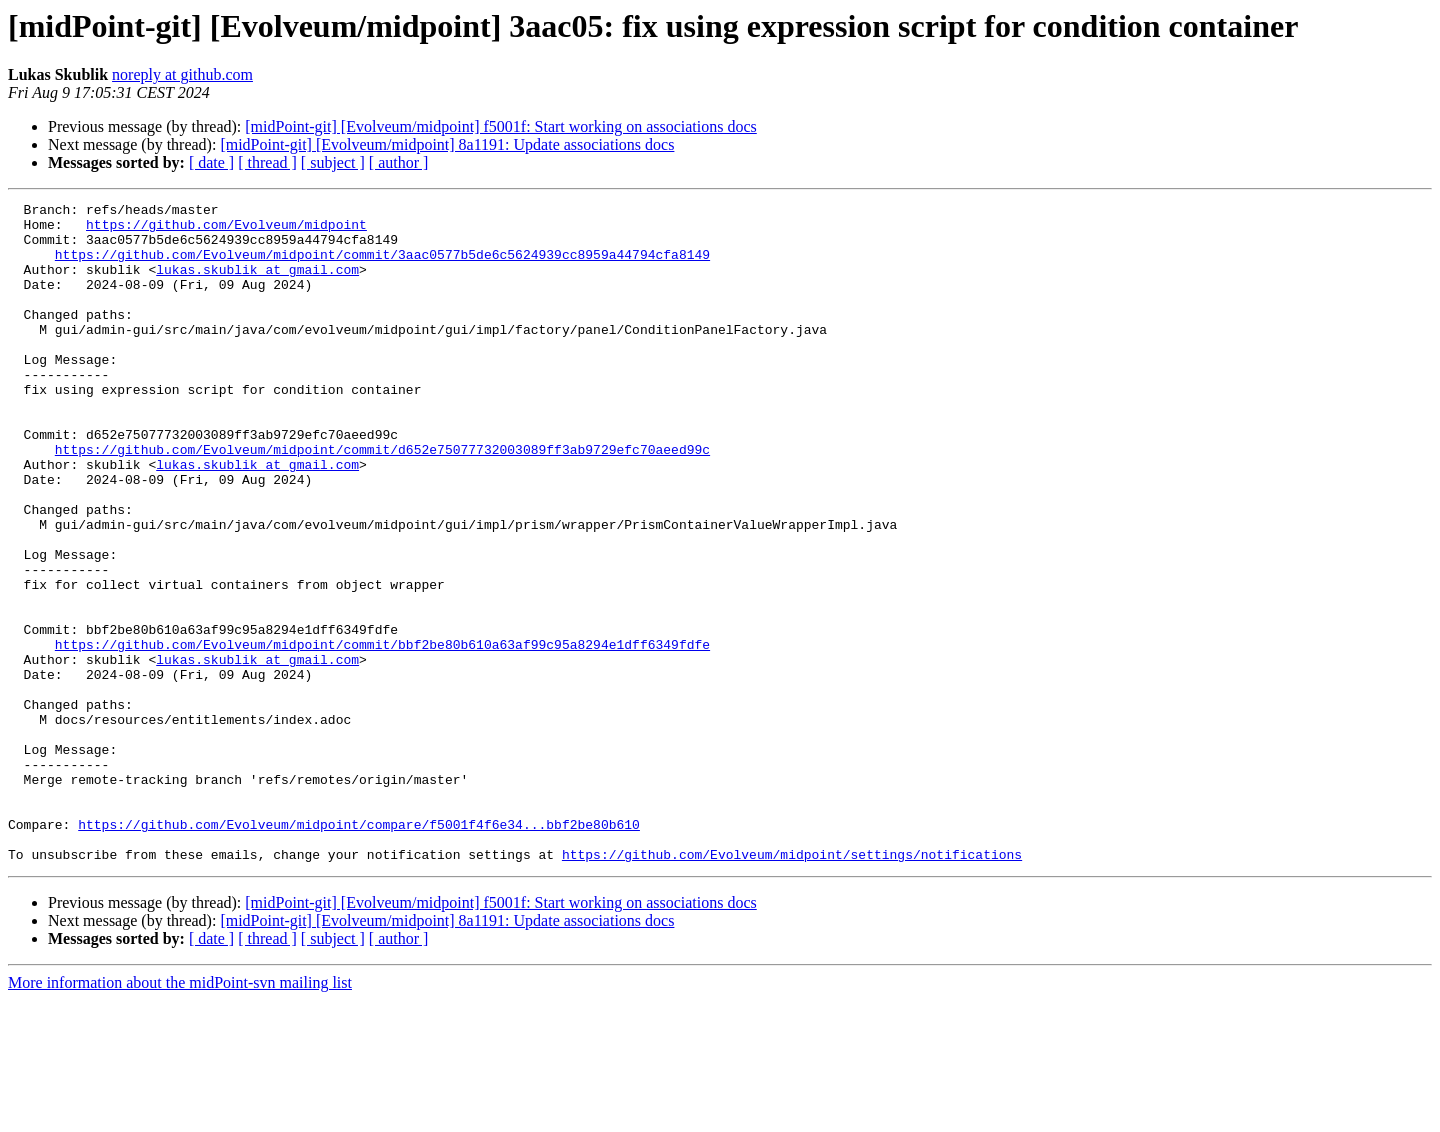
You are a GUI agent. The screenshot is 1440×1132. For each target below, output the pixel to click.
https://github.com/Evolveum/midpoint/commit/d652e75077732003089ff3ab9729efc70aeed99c (382, 500)
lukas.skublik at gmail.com (257, 284)
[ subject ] (333, 162)
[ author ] (399, 162)
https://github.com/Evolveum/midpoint (226, 230)
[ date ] (211, 162)
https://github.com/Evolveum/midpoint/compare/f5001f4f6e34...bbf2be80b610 (359, 950)
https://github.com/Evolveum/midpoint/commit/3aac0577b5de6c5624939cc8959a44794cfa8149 (382, 266)
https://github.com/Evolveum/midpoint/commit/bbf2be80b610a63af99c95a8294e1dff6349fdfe (382, 734)
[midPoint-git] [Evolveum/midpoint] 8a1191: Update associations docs (447, 144)
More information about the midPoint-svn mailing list (180, 1114)
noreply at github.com (182, 74)
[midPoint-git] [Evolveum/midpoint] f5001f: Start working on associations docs (501, 126)
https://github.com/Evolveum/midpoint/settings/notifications (792, 986)
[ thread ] (267, 162)
